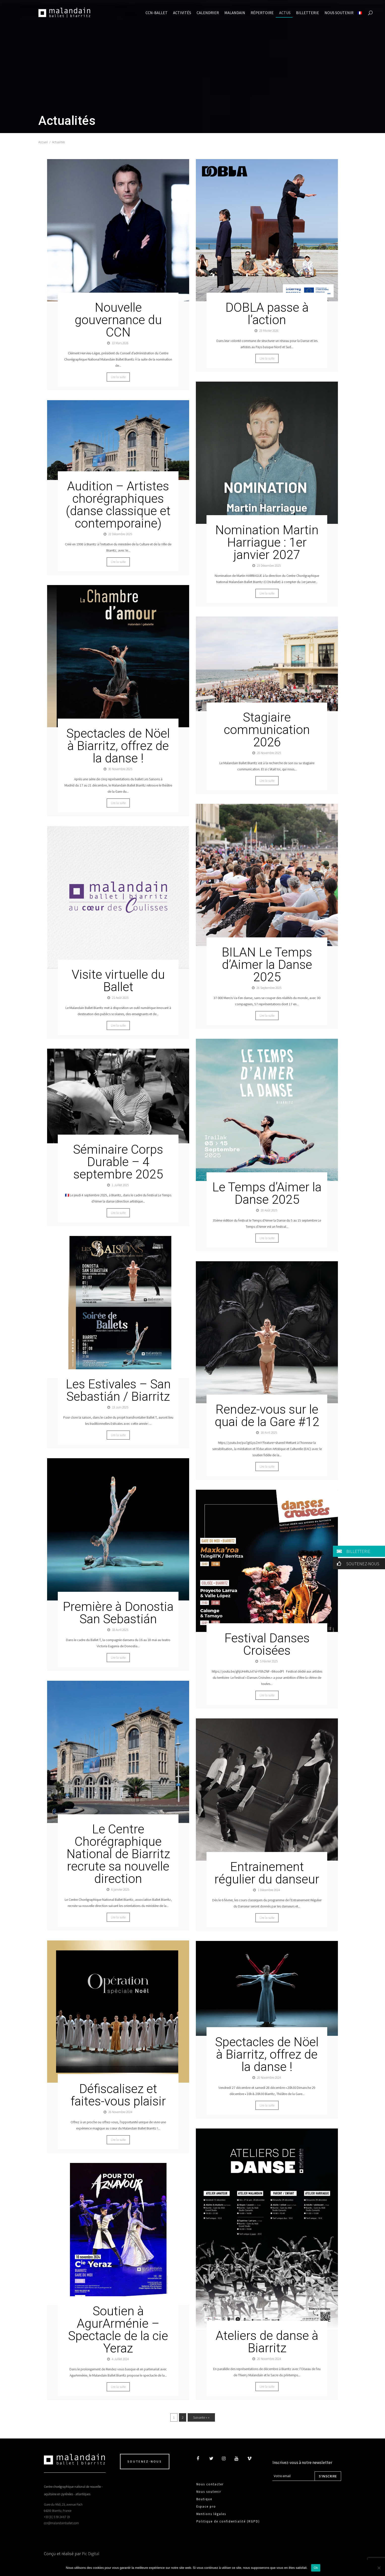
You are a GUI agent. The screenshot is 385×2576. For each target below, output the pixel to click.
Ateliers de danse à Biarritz (267, 2341)
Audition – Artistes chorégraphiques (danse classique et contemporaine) (118, 505)
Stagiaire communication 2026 (267, 729)
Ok (316, 2568)
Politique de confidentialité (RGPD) (228, 2521)
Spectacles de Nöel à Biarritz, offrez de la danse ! (118, 745)
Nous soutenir (208, 2492)
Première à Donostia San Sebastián (118, 1612)
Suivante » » (201, 2417)
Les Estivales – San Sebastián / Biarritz (118, 1390)
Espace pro (206, 2506)
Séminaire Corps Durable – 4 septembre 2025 (118, 1161)
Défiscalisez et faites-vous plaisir (118, 2095)
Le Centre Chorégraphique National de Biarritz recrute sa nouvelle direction (118, 1854)
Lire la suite (118, 377)
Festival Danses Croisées (267, 1644)
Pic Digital (90, 2553)
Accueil (43, 142)
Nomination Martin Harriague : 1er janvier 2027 (267, 542)
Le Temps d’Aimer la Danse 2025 (267, 1193)
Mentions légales (211, 2514)
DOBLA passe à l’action (267, 313)
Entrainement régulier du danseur (266, 1873)
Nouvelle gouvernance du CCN (118, 319)
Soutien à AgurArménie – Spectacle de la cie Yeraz (118, 2329)
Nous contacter (210, 2484)
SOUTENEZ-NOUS (357, 1563)
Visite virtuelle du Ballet (118, 980)
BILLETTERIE (352, 1551)
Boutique (204, 2499)
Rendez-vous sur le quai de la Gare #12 (267, 1415)
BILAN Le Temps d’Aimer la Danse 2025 (267, 964)
